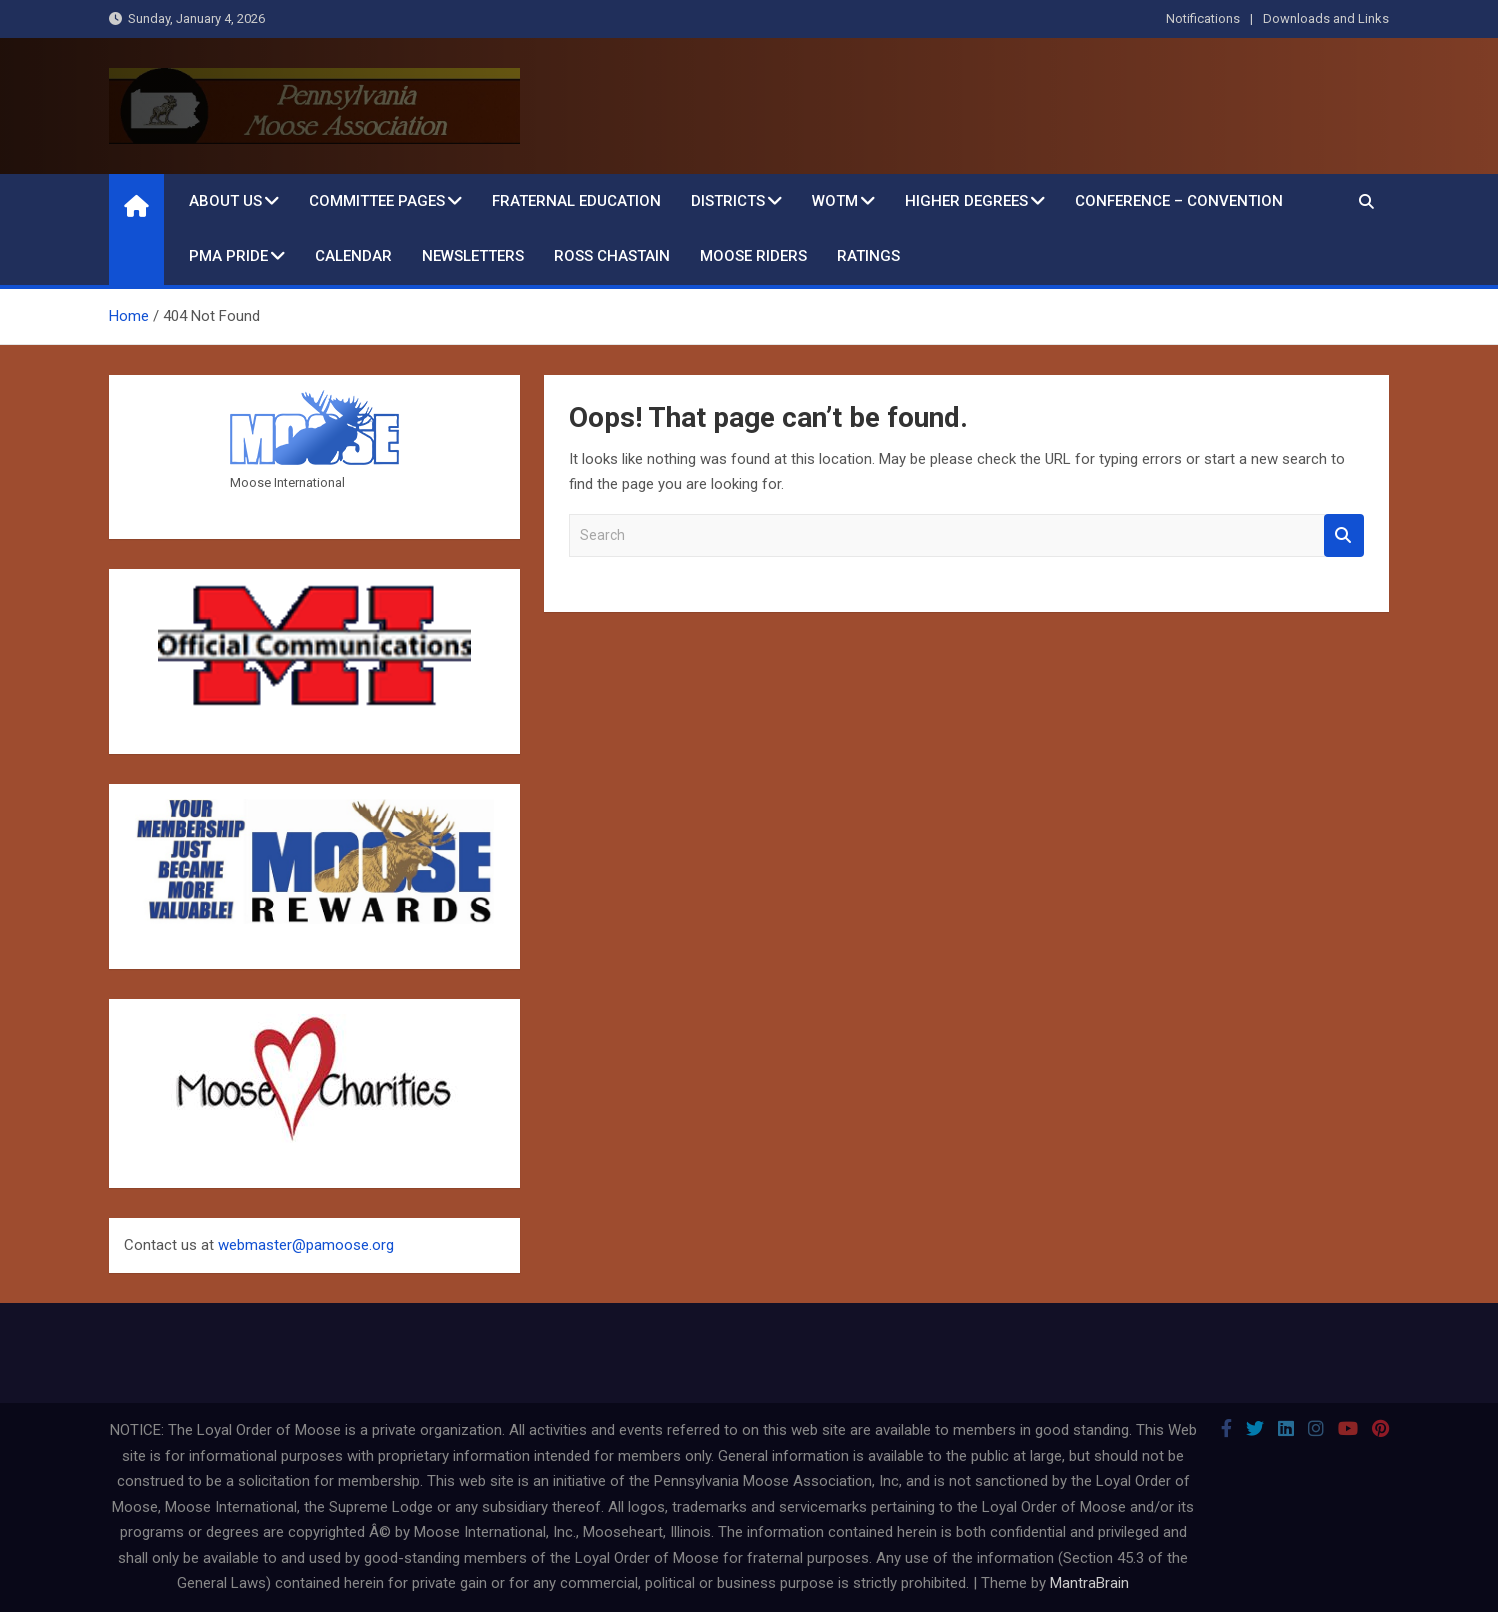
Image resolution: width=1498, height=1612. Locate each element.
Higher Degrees (966, 201)
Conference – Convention (1179, 201)
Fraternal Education (576, 201)
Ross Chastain (612, 256)
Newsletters (473, 256)
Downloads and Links (1326, 18)
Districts (728, 201)
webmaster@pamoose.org (306, 1245)
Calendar (353, 256)
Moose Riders (753, 256)
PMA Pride (228, 256)
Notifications (1203, 18)
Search (1344, 535)
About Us (225, 201)
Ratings (868, 256)
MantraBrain (1089, 1583)
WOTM (835, 201)
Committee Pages (377, 201)
